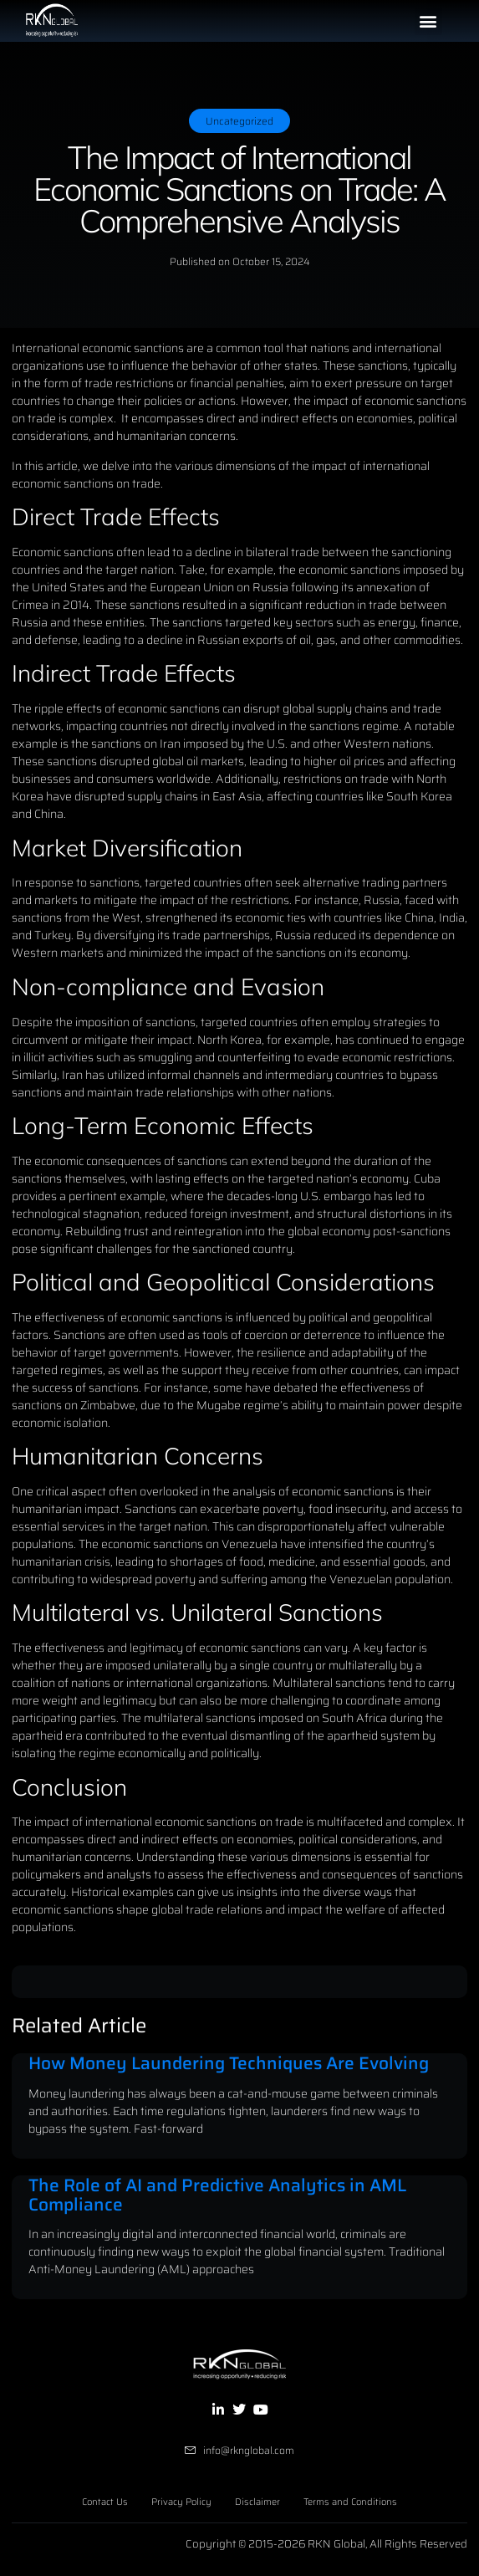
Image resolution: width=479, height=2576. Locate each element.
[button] (428, 21)
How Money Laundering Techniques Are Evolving (228, 2063)
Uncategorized (239, 121)
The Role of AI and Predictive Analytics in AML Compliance (217, 2194)
